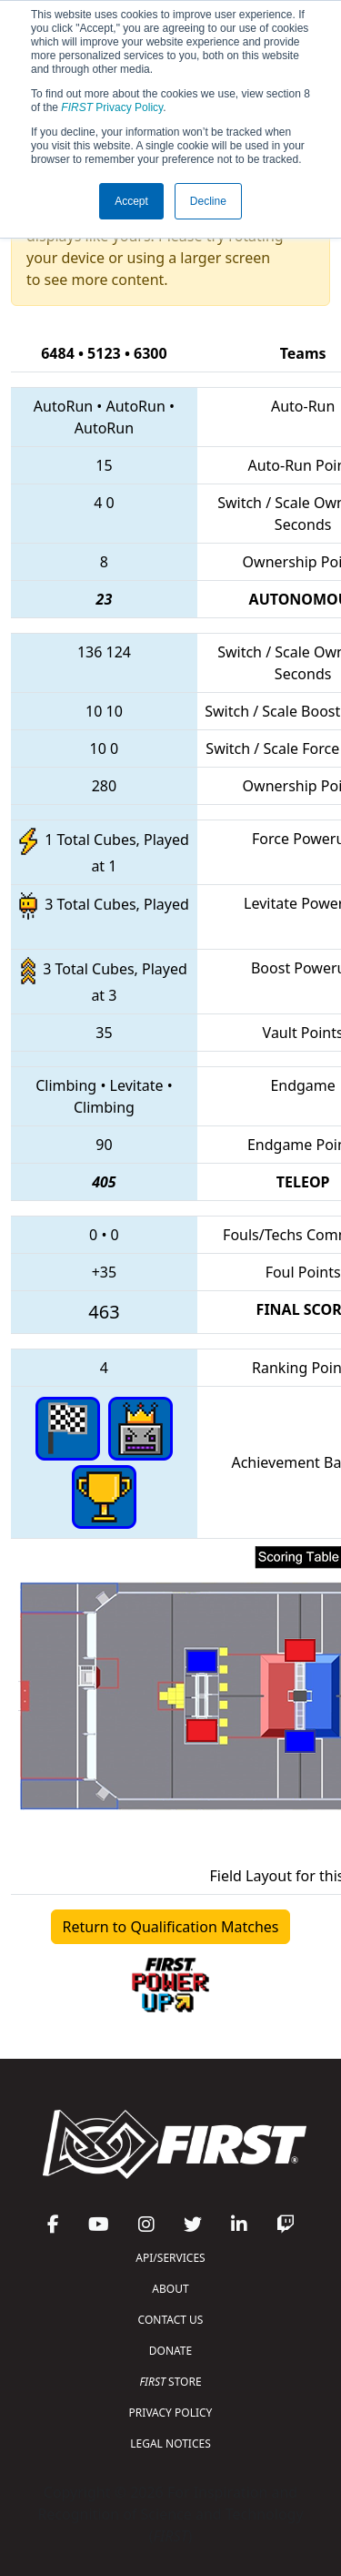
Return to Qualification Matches (171, 1927)
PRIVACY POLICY (171, 2412)
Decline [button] (208, 201)
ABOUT (170, 2288)
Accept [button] (131, 201)
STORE (170, 2381)
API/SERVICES (170, 2257)
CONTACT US (171, 2319)
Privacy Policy (112, 107)
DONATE (170, 2350)
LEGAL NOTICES (170, 2443)
